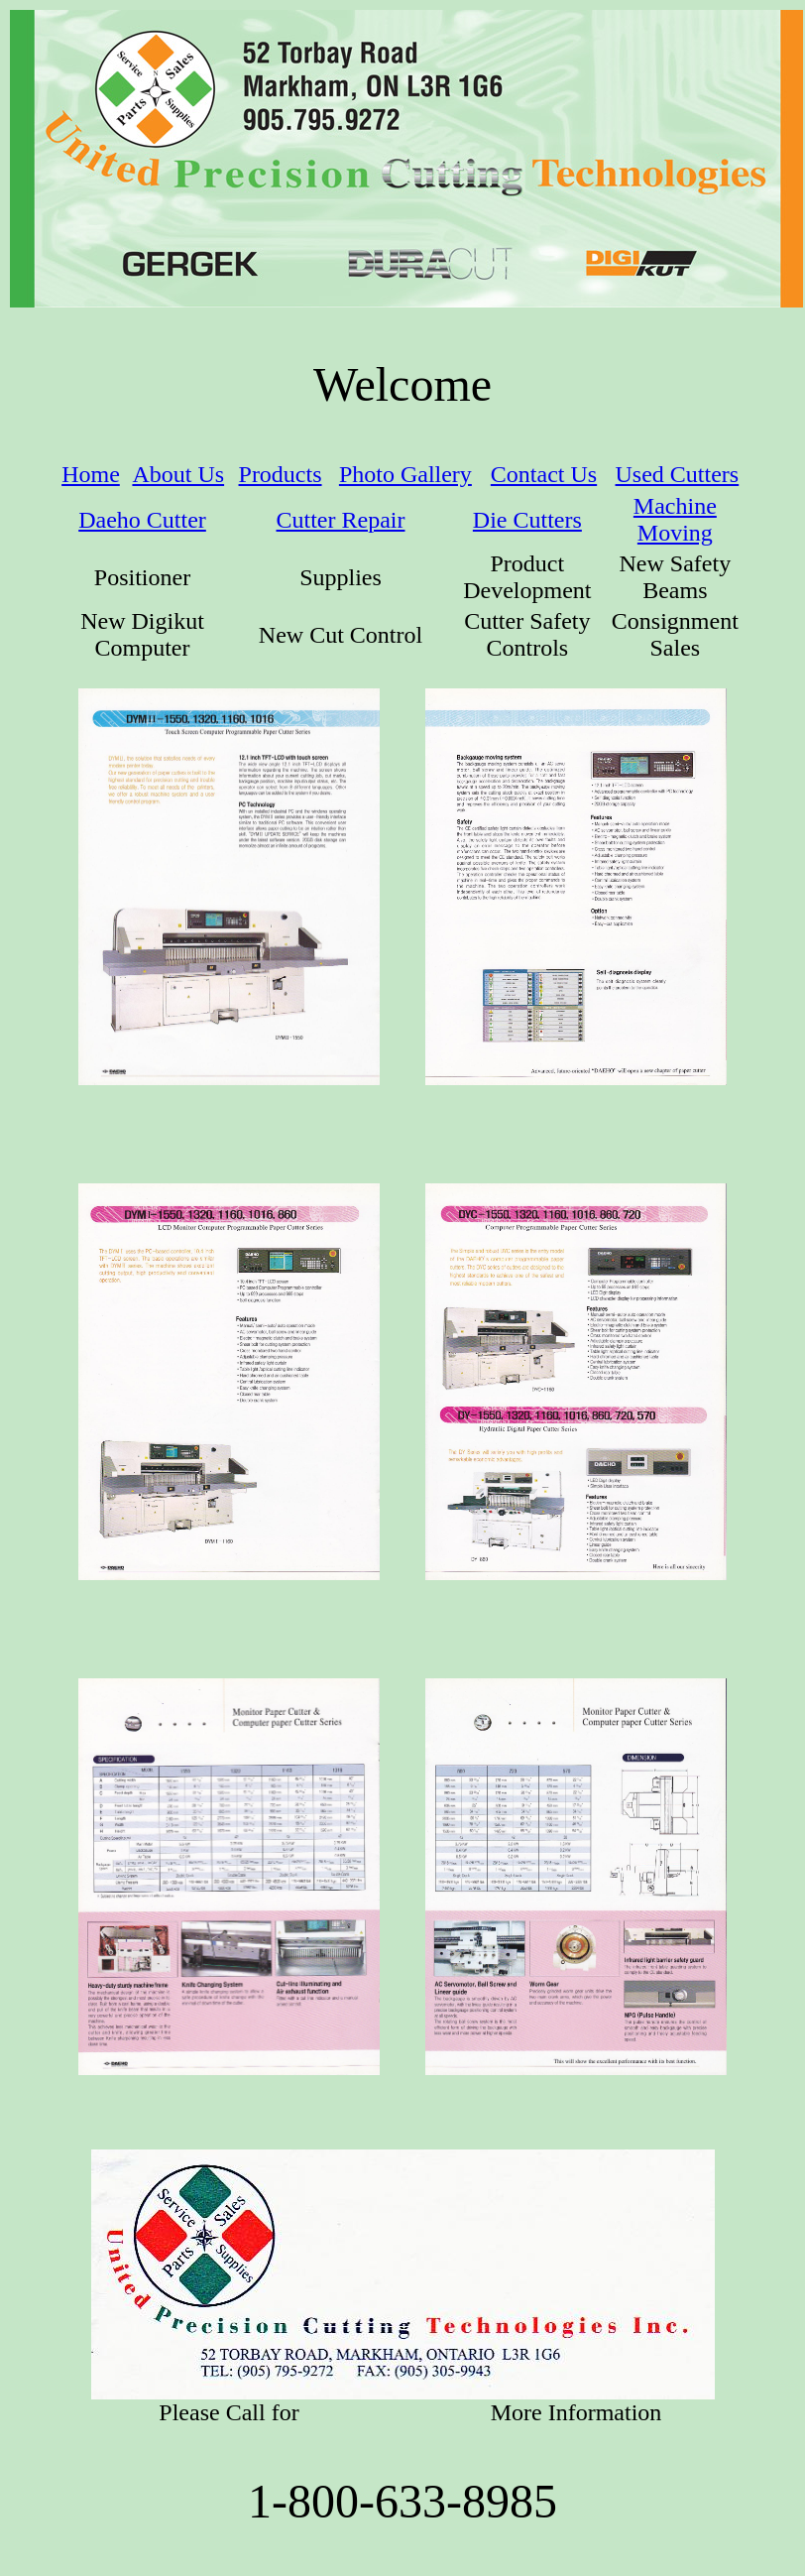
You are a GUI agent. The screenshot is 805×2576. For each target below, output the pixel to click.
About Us (178, 474)
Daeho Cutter (142, 520)
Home (90, 474)
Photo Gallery (405, 474)
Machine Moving (675, 519)
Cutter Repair (341, 520)
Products (280, 474)
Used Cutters (678, 474)
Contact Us (544, 474)
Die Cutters (527, 520)
